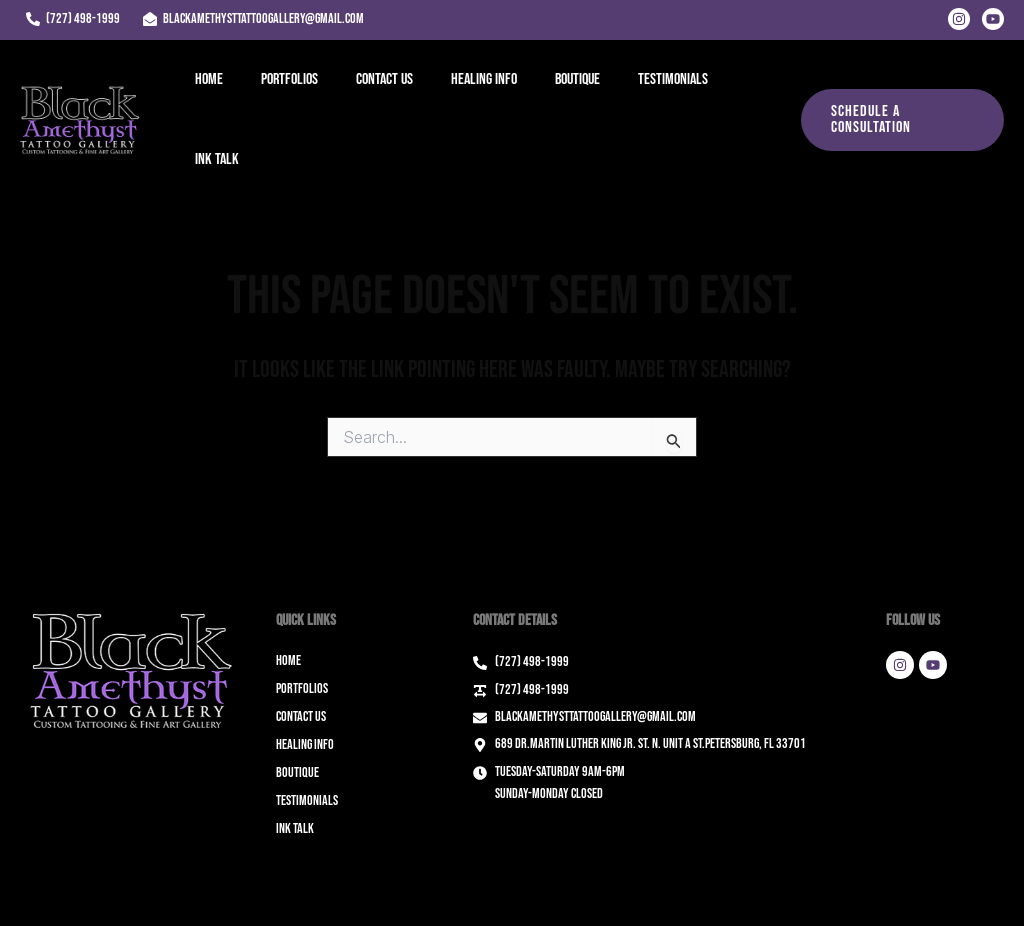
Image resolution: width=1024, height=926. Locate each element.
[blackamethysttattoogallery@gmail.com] (253, 19)
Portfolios (284, 90)
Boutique (554, 90)
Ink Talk (733, 90)
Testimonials (644, 90)
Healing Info (467, 90)
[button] (897, 91)
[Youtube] (993, 19)
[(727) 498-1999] (72, 19)
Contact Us (373, 90)
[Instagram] (959, 19)
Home (210, 90)
